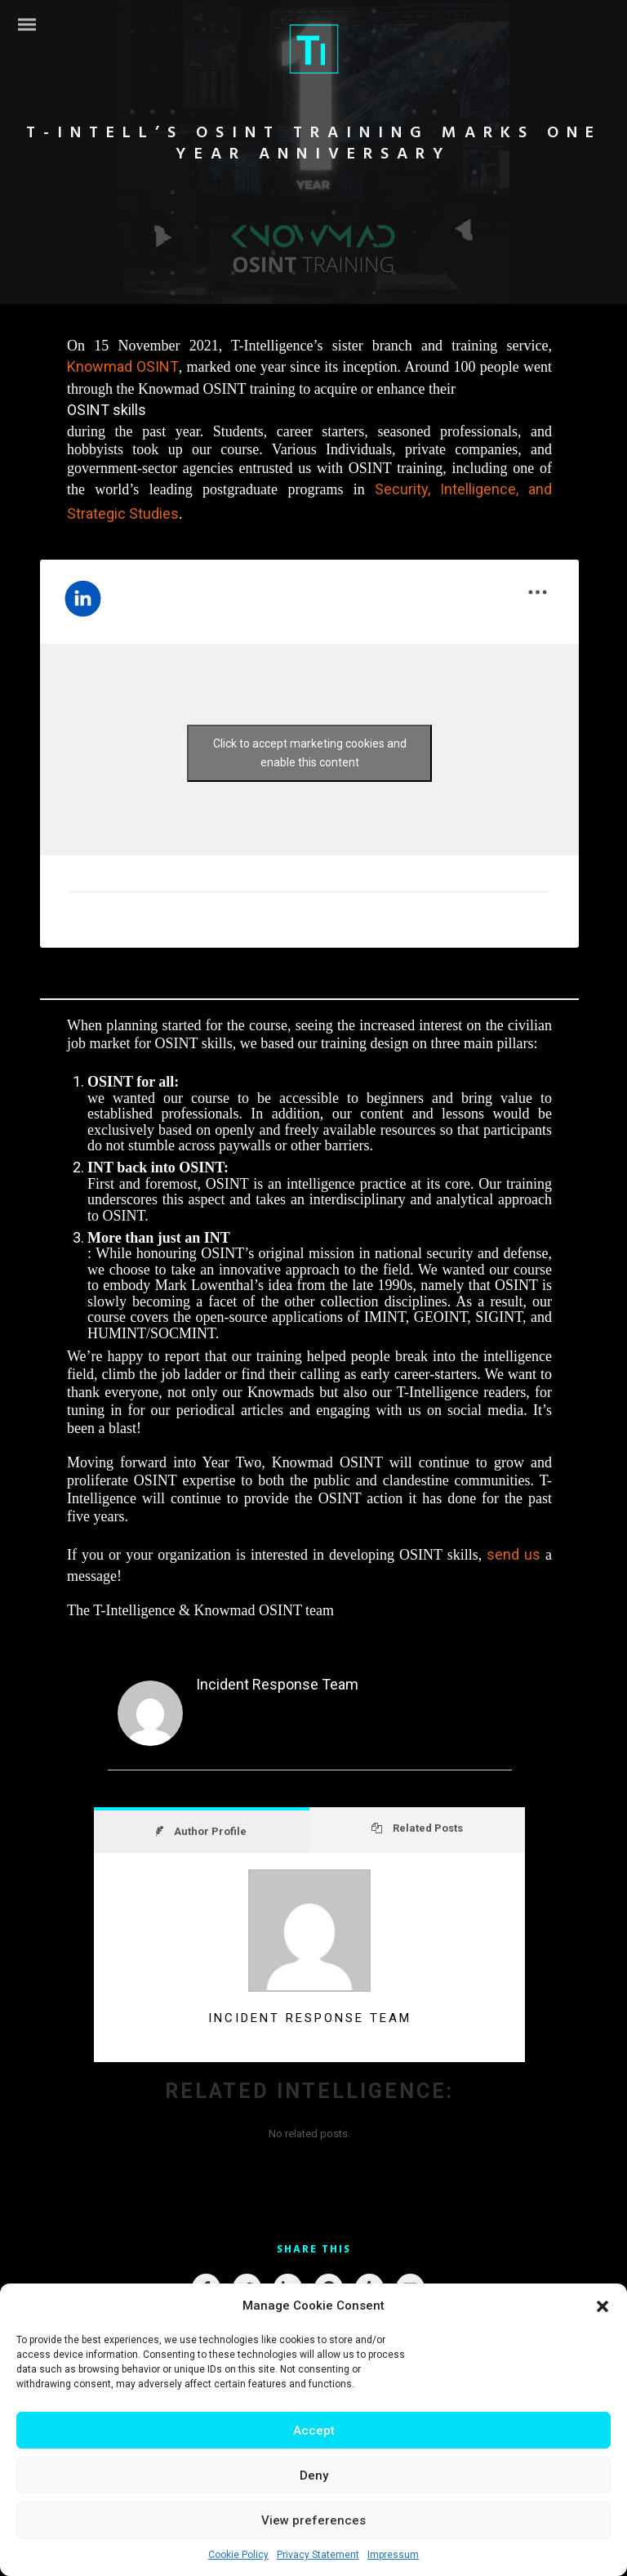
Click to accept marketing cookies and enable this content (310, 753)
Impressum (393, 2554)
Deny (314, 2475)
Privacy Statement (318, 2554)
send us (513, 1554)
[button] (602, 2306)
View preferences (313, 2520)
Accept (314, 2430)
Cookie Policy (238, 2554)
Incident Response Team (277, 1684)
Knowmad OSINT (123, 366)
